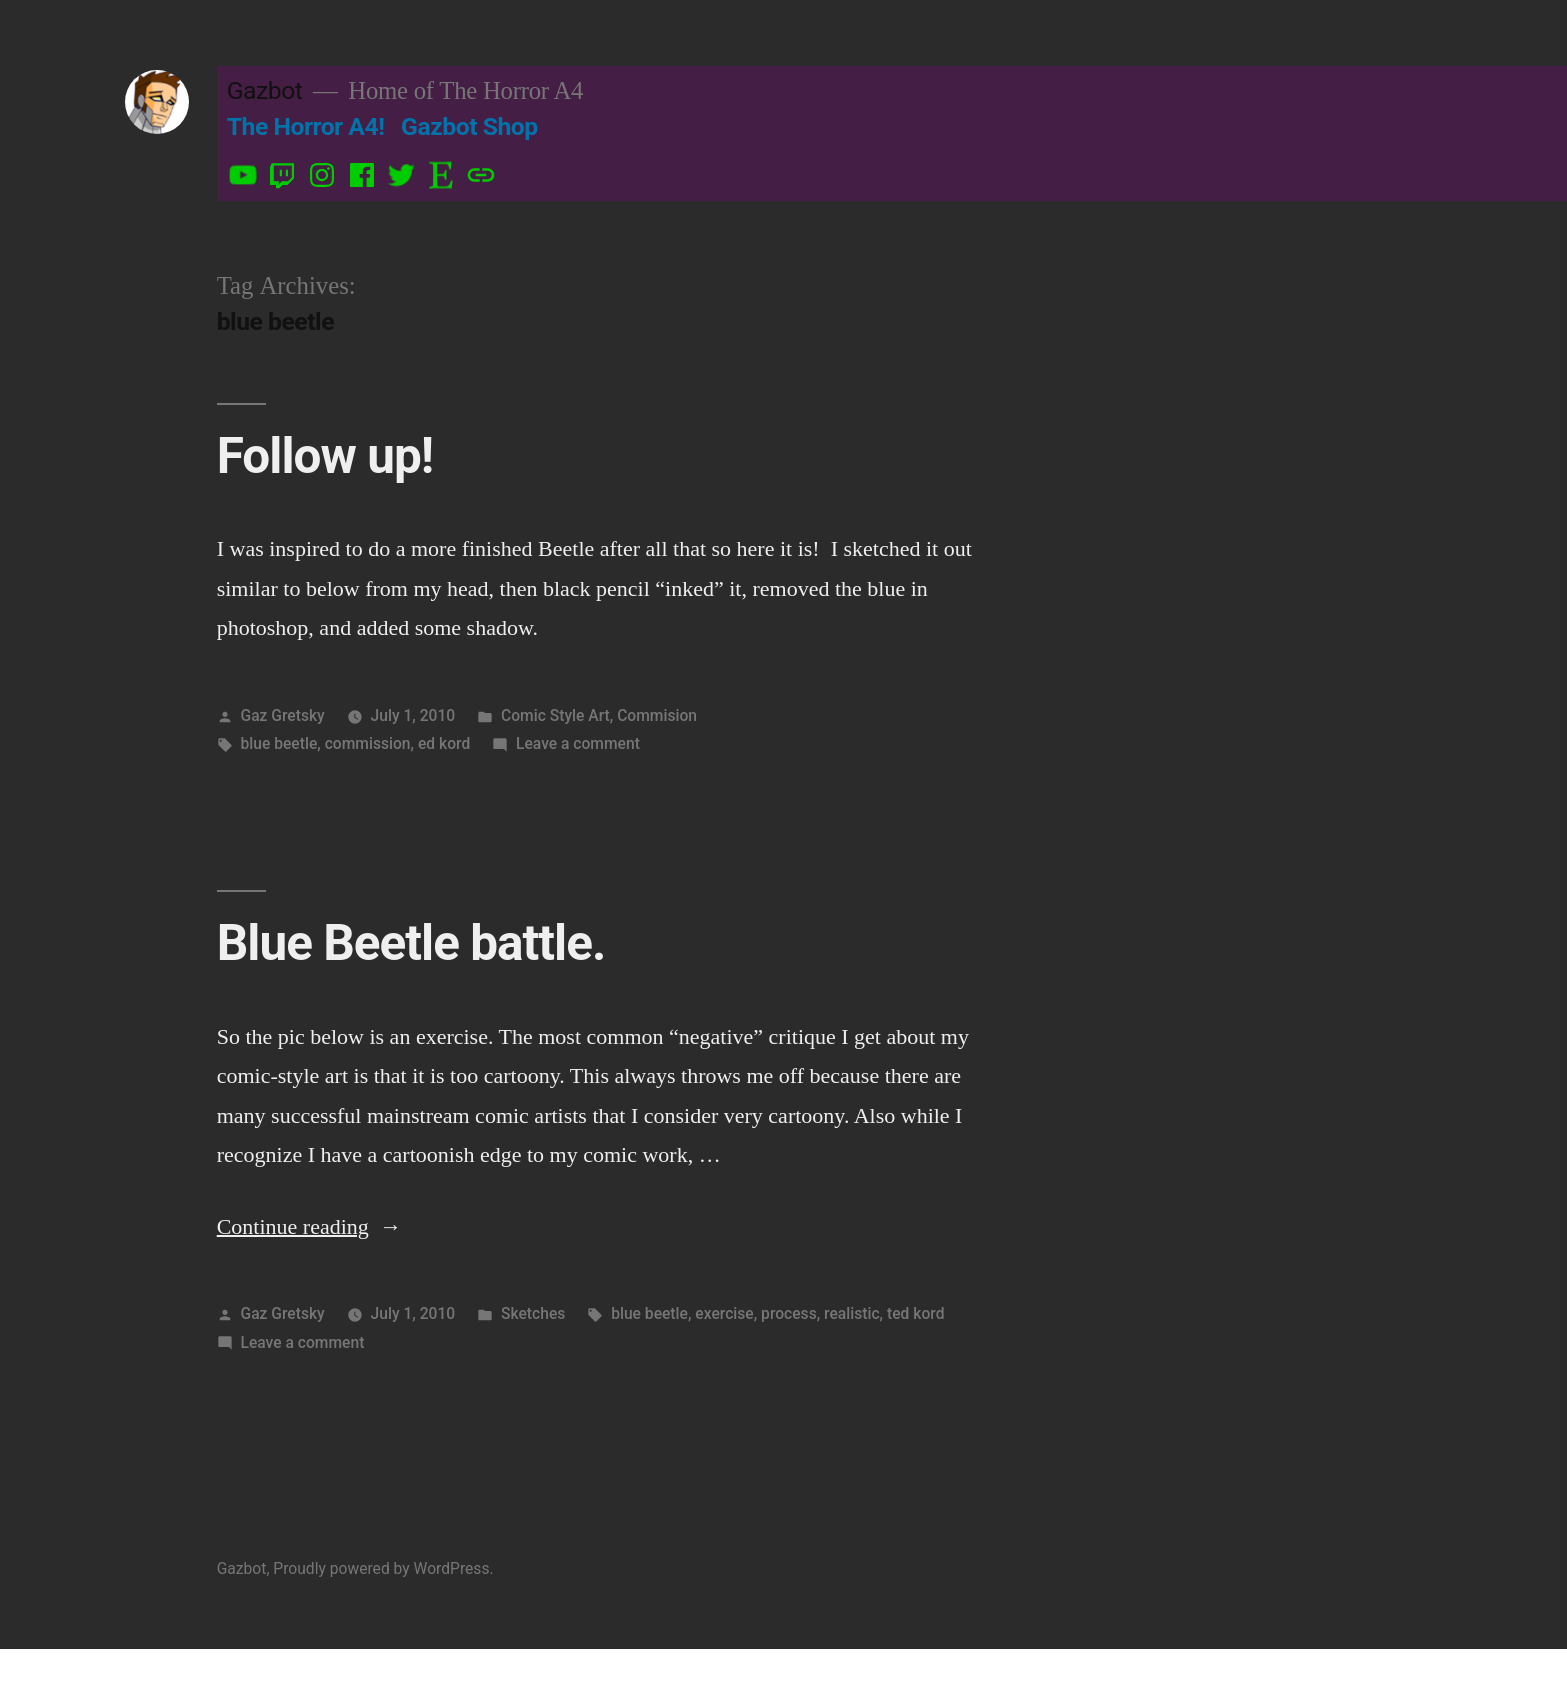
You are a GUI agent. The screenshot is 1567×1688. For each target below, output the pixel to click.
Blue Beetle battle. (411, 943)
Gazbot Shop (469, 126)
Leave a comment (578, 743)
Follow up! (325, 456)
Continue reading (309, 1226)
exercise (724, 1313)
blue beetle (279, 743)
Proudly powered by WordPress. (383, 1568)
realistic (852, 1313)
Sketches (533, 1313)
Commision (657, 715)
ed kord (444, 743)
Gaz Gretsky (283, 715)
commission (368, 743)
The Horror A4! (306, 126)
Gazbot (265, 90)
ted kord (915, 1313)
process (789, 1313)
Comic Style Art (555, 715)
